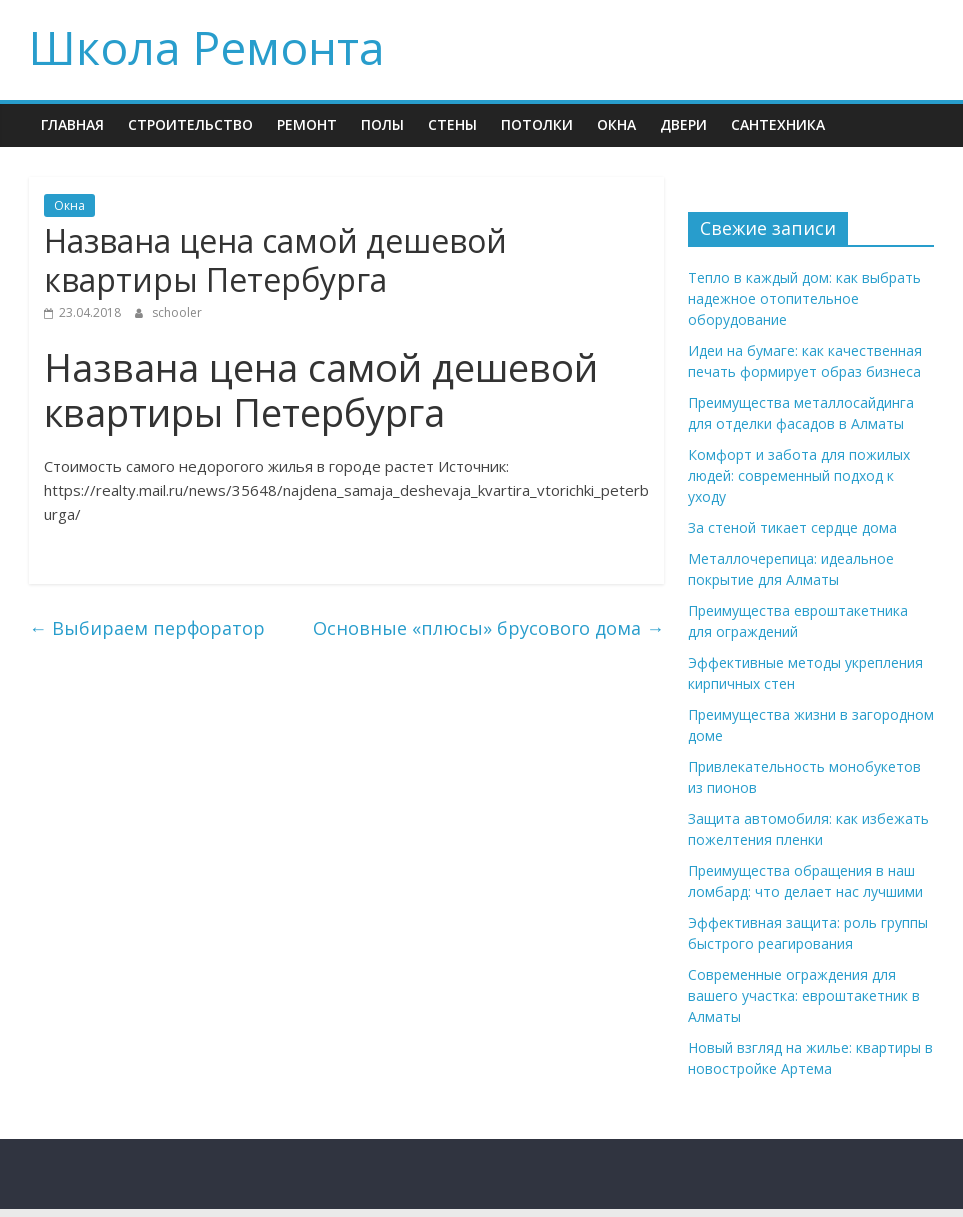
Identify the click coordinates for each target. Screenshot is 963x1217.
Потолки (537, 124)
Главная (72, 124)
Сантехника (778, 124)
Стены (452, 124)
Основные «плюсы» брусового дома (488, 628)
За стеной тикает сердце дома (792, 527)
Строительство (190, 124)
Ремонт (307, 124)
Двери (683, 124)
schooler (177, 312)
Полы (382, 124)
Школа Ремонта (207, 47)
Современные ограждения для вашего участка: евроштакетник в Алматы (804, 995)
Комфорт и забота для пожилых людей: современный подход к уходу (799, 475)
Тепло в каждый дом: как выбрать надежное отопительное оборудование (804, 298)
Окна (616, 124)
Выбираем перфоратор (147, 628)
